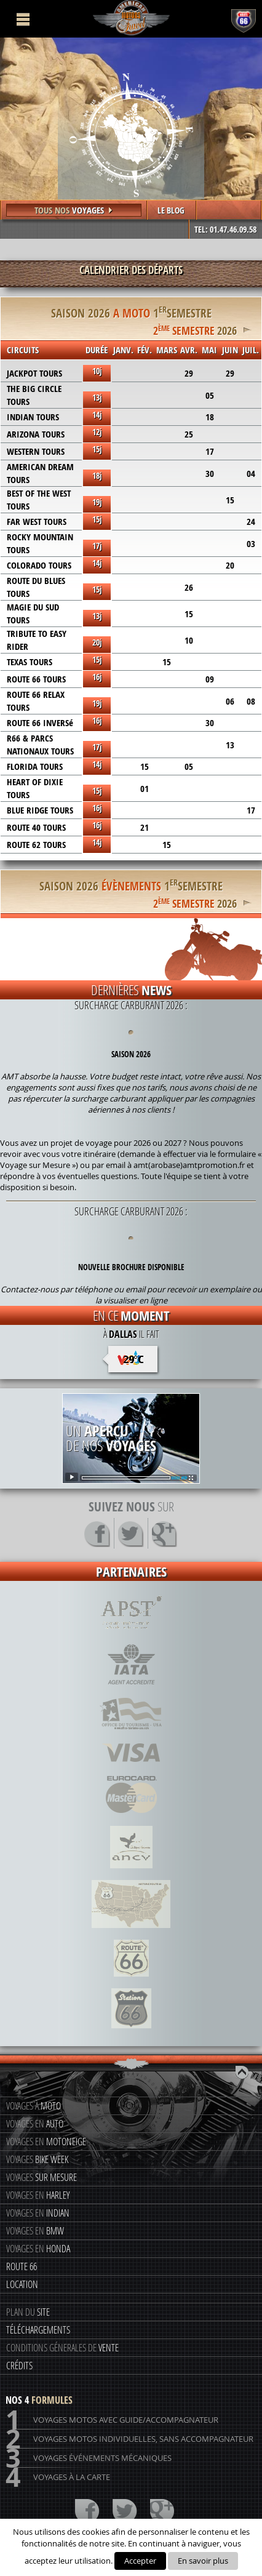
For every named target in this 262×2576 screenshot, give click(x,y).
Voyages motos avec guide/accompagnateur (112, 2420)
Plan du (28, 2311)
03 (251, 543)
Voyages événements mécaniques (89, 2458)
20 (230, 565)
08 (251, 701)
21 (144, 827)
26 (189, 587)
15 (230, 500)
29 (189, 373)
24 (251, 521)
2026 (195, 329)
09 (209, 679)
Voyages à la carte (58, 2477)
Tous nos (73, 210)
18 (209, 416)
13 (230, 744)
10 (189, 640)
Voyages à (33, 2105)
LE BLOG (171, 210)
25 (189, 434)
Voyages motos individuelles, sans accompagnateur (129, 2439)
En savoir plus (203, 2560)
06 (230, 701)
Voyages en (34, 2123)
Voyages (37, 2159)
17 (209, 451)
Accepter (140, 2560)
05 (209, 395)
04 (251, 473)
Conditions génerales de (62, 2347)
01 (144, 788)
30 (209, 473)
